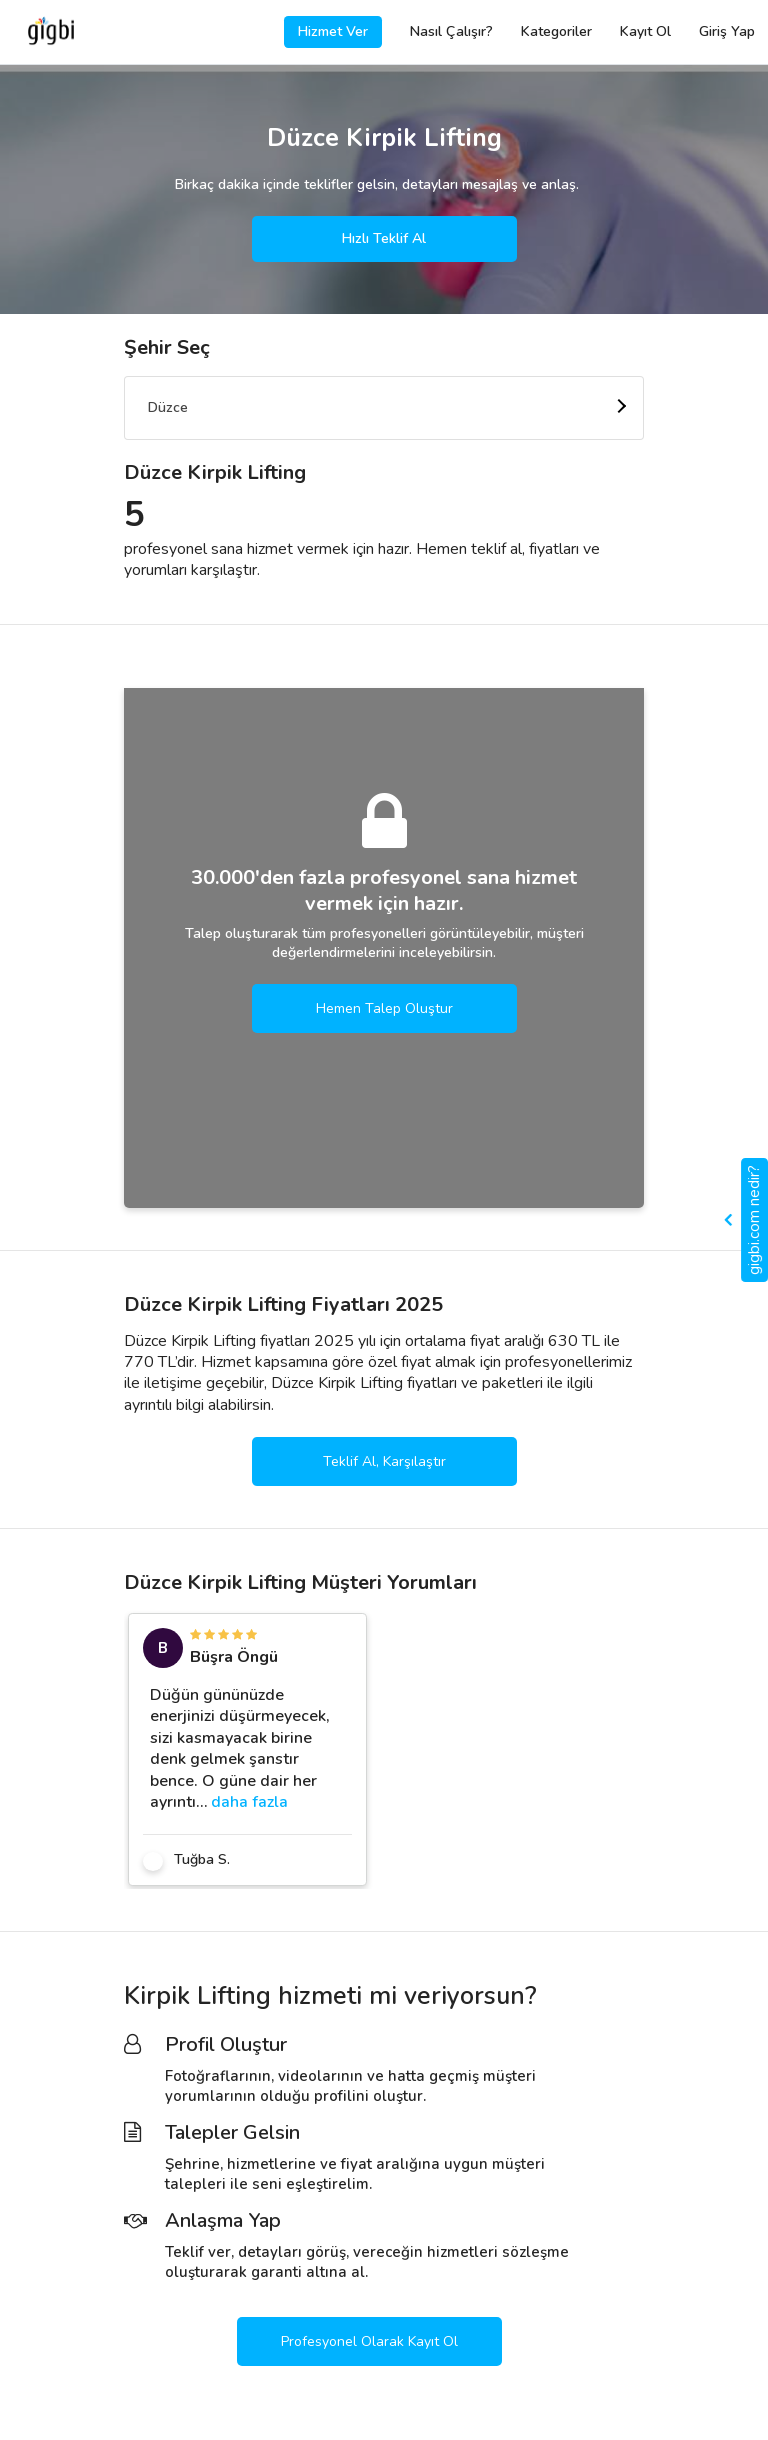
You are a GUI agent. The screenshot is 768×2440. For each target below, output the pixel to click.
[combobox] (384, 408)
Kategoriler (556, 31)
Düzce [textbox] (168, 407)
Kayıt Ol (645, 31)
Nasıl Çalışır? (451, 31)
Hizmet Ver (333, 31)
